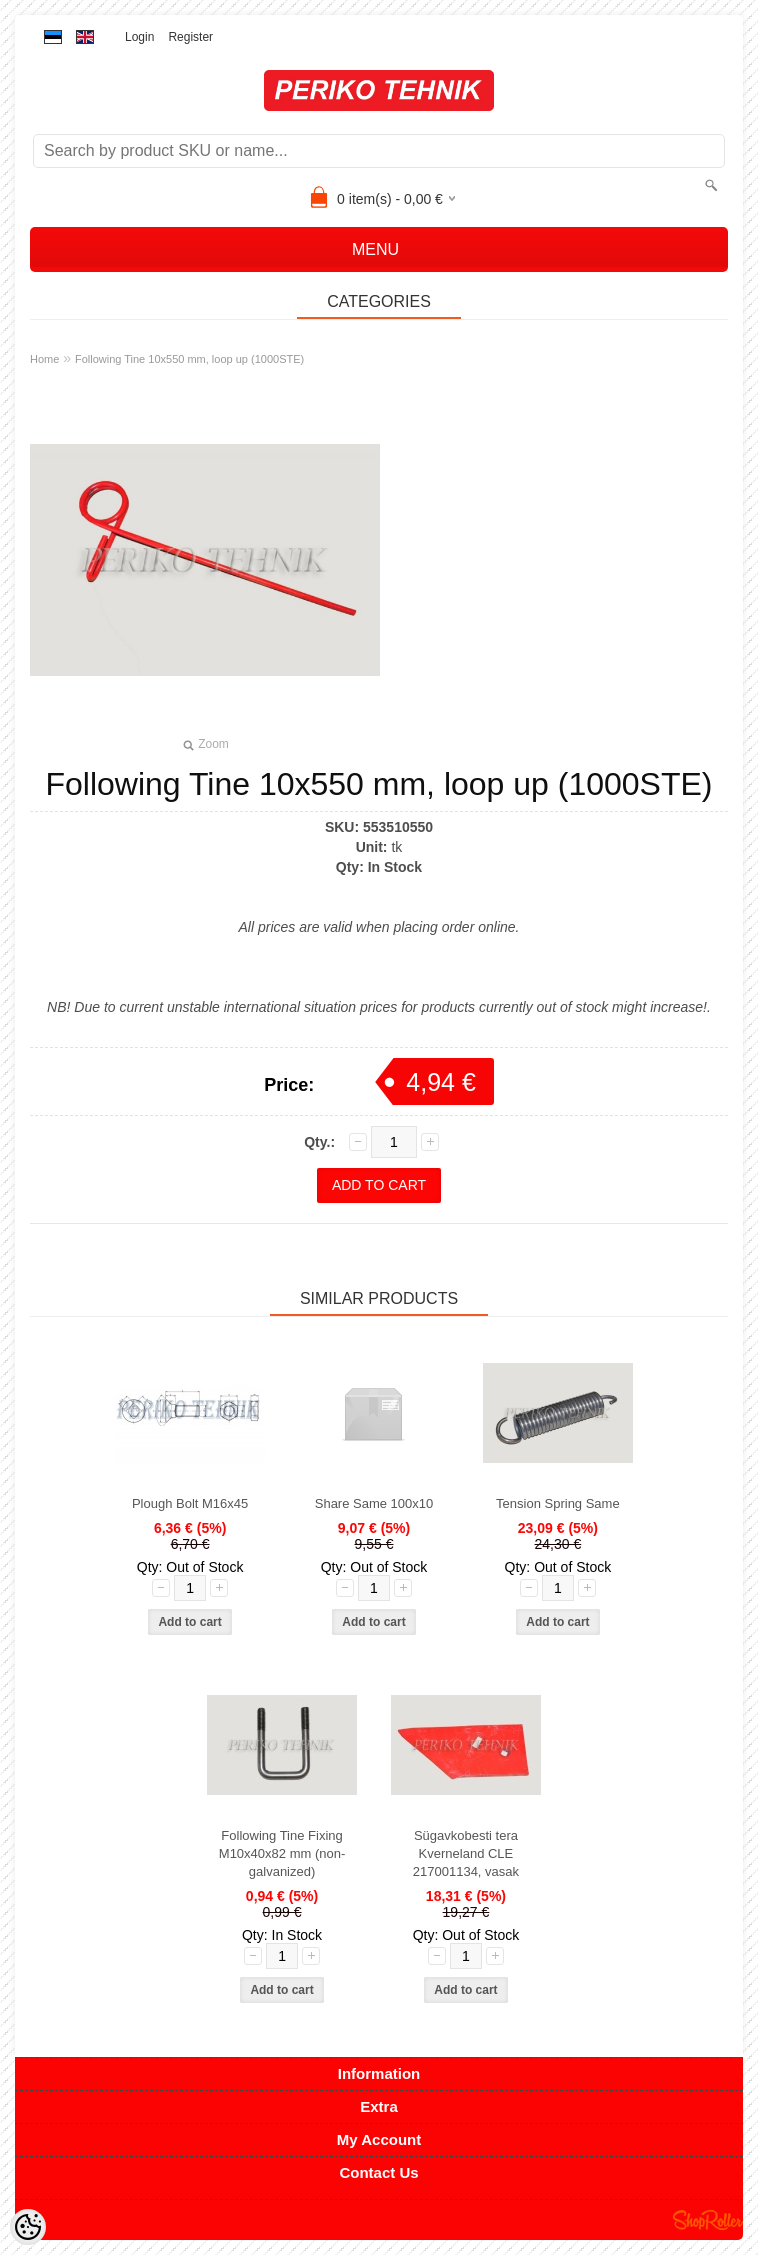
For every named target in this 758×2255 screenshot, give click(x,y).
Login (139, 37)
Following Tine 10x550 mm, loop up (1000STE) (189, 359)
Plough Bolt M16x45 (190, 1503)
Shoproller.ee (708, 2220)
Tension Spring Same (558, 1503)
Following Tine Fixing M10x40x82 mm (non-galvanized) (282, 1853)
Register (190, 37)
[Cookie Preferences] (28, 2227)
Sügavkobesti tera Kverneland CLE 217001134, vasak (466, 1853)
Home (44, 359)
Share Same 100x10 (374, 1503)
